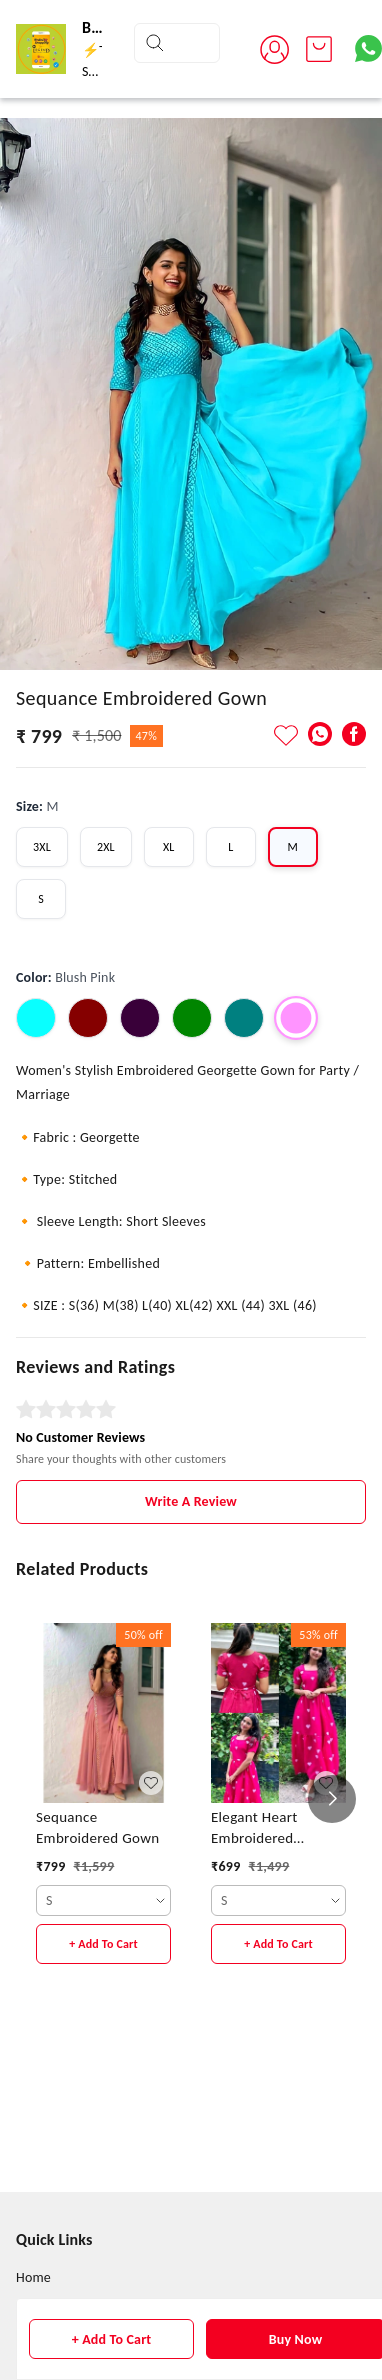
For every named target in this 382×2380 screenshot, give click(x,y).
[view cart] (319, 49)
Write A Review (191, 1501)
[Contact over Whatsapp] (368, 48)
